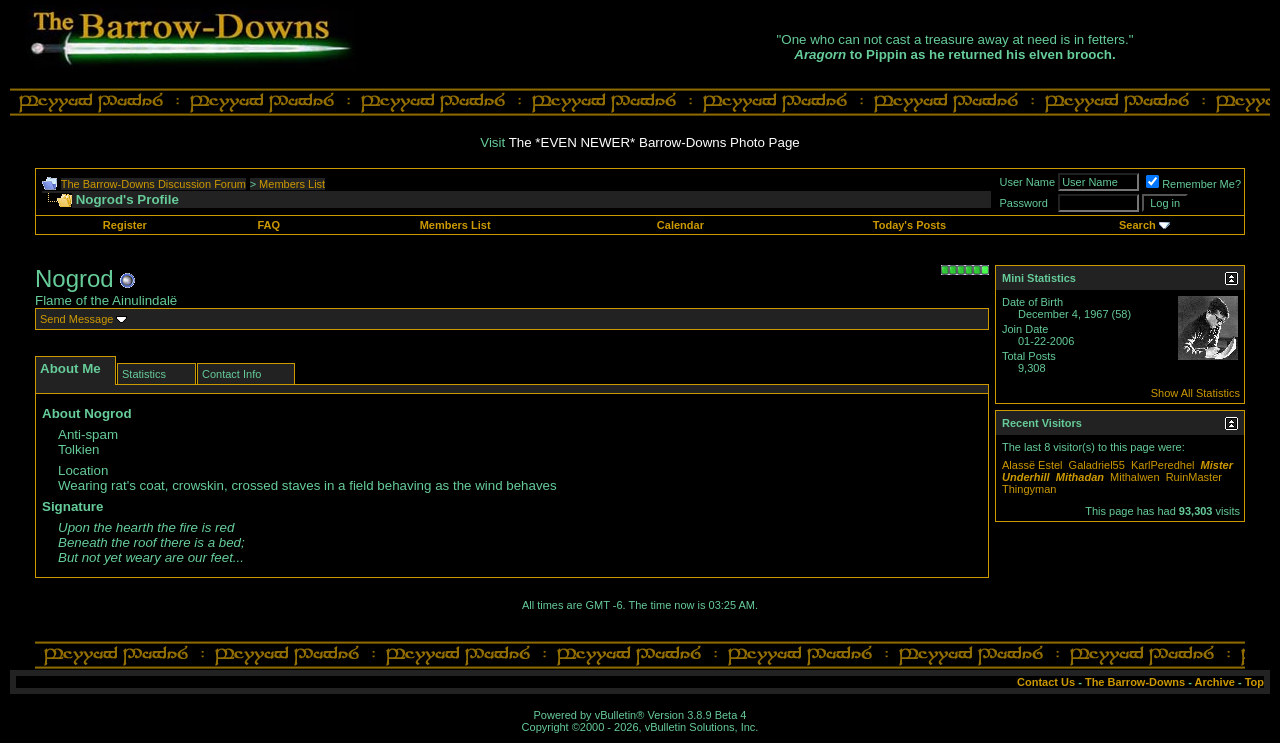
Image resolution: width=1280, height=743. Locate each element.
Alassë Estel (1032, 465)
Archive (1215, 682)
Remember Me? (1193, 184)
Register (125, 225)
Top (1254, 682)
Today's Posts (909, 225)
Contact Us (1046, 682)
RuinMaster (1194, 477)
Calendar (680, 225)
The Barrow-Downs (1135, 682)
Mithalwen (1135, 477)
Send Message (76, 319)
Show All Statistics (1195, 393)
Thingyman (1029, 489)
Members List (292, 184)
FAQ (268, 225)
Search (1137, 225)
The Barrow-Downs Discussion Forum (153, 184)
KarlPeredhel (1163, 465)
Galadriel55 (1097, 465)
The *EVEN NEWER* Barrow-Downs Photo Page (654, 142)
